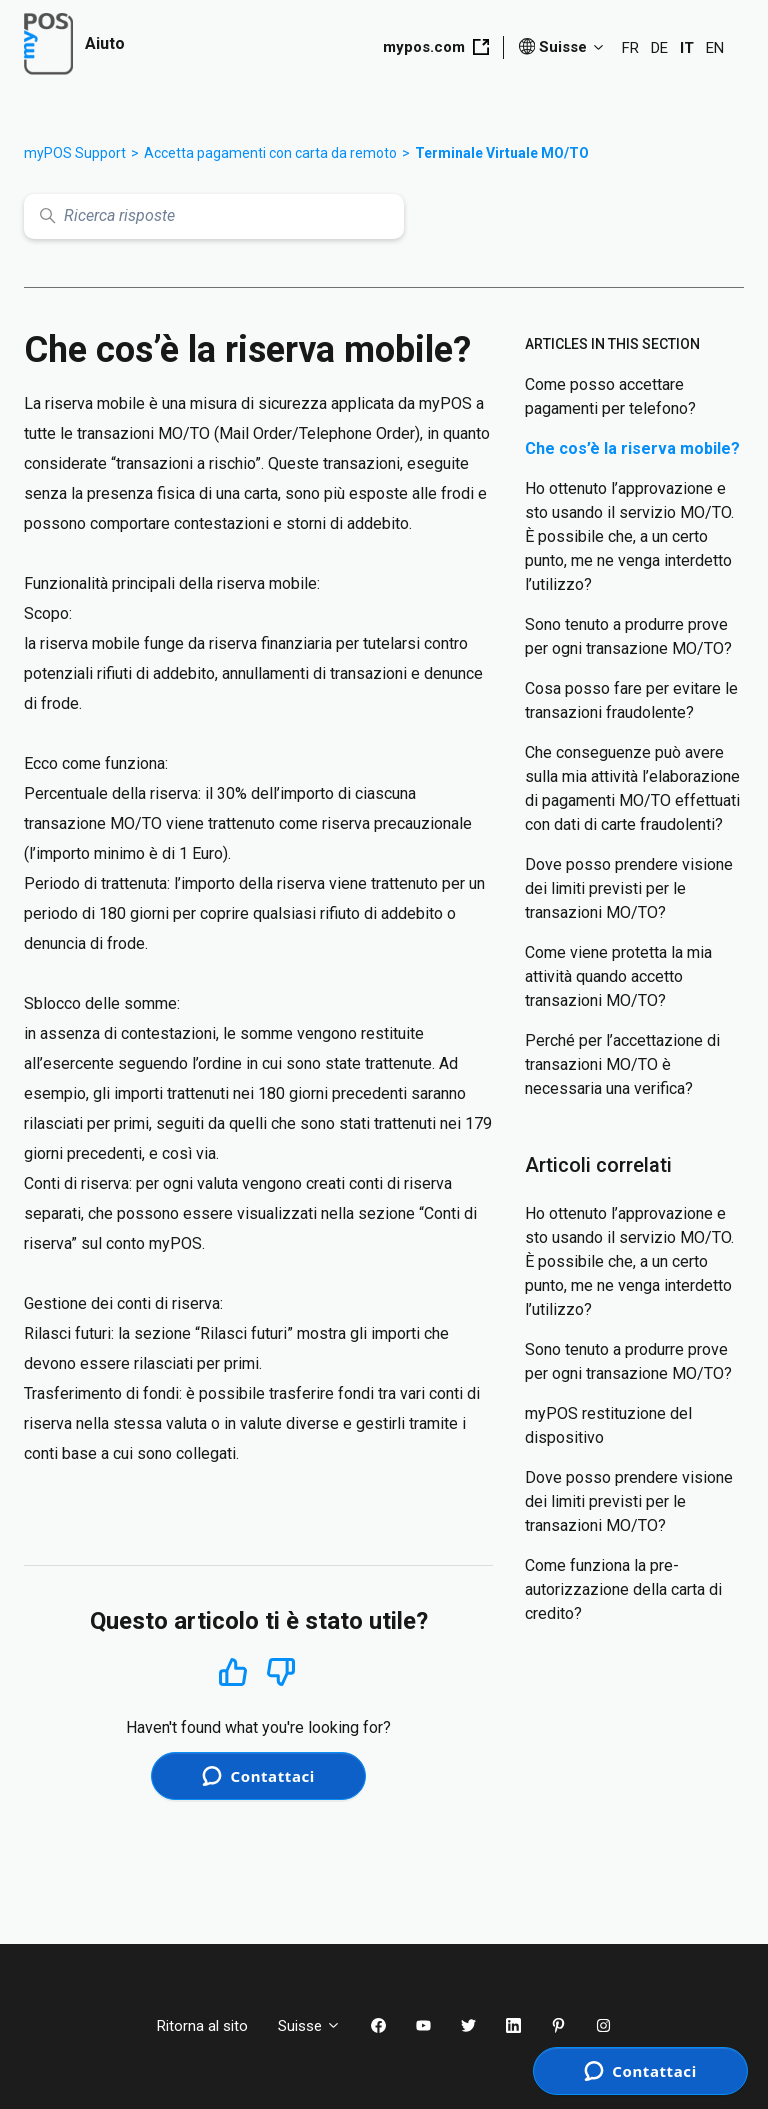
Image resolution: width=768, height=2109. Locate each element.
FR (630, 48)
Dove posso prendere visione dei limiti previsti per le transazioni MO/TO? (629, 888)
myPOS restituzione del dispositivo (608, 1425)
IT (687, 48)
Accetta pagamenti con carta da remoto (270, 153)
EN (715, 48)
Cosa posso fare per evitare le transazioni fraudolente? (631, 700)
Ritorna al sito (202, 2026)
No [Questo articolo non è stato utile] (281, 1672)
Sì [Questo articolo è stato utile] (233, 1671)
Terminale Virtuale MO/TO (502, 153)
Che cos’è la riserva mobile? (632, 448)
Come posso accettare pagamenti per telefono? (610, 396)
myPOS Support (75, 153)
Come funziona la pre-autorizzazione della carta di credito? (623, 1589)
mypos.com (436, 47)
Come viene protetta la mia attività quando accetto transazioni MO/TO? (618, 976)
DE (659, 48)
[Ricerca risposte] (214, 216)
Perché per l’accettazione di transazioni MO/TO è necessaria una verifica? (622, 1064)
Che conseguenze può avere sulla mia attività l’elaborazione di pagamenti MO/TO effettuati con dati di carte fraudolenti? (632, 788)
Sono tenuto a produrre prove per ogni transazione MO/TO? (628, 636)
